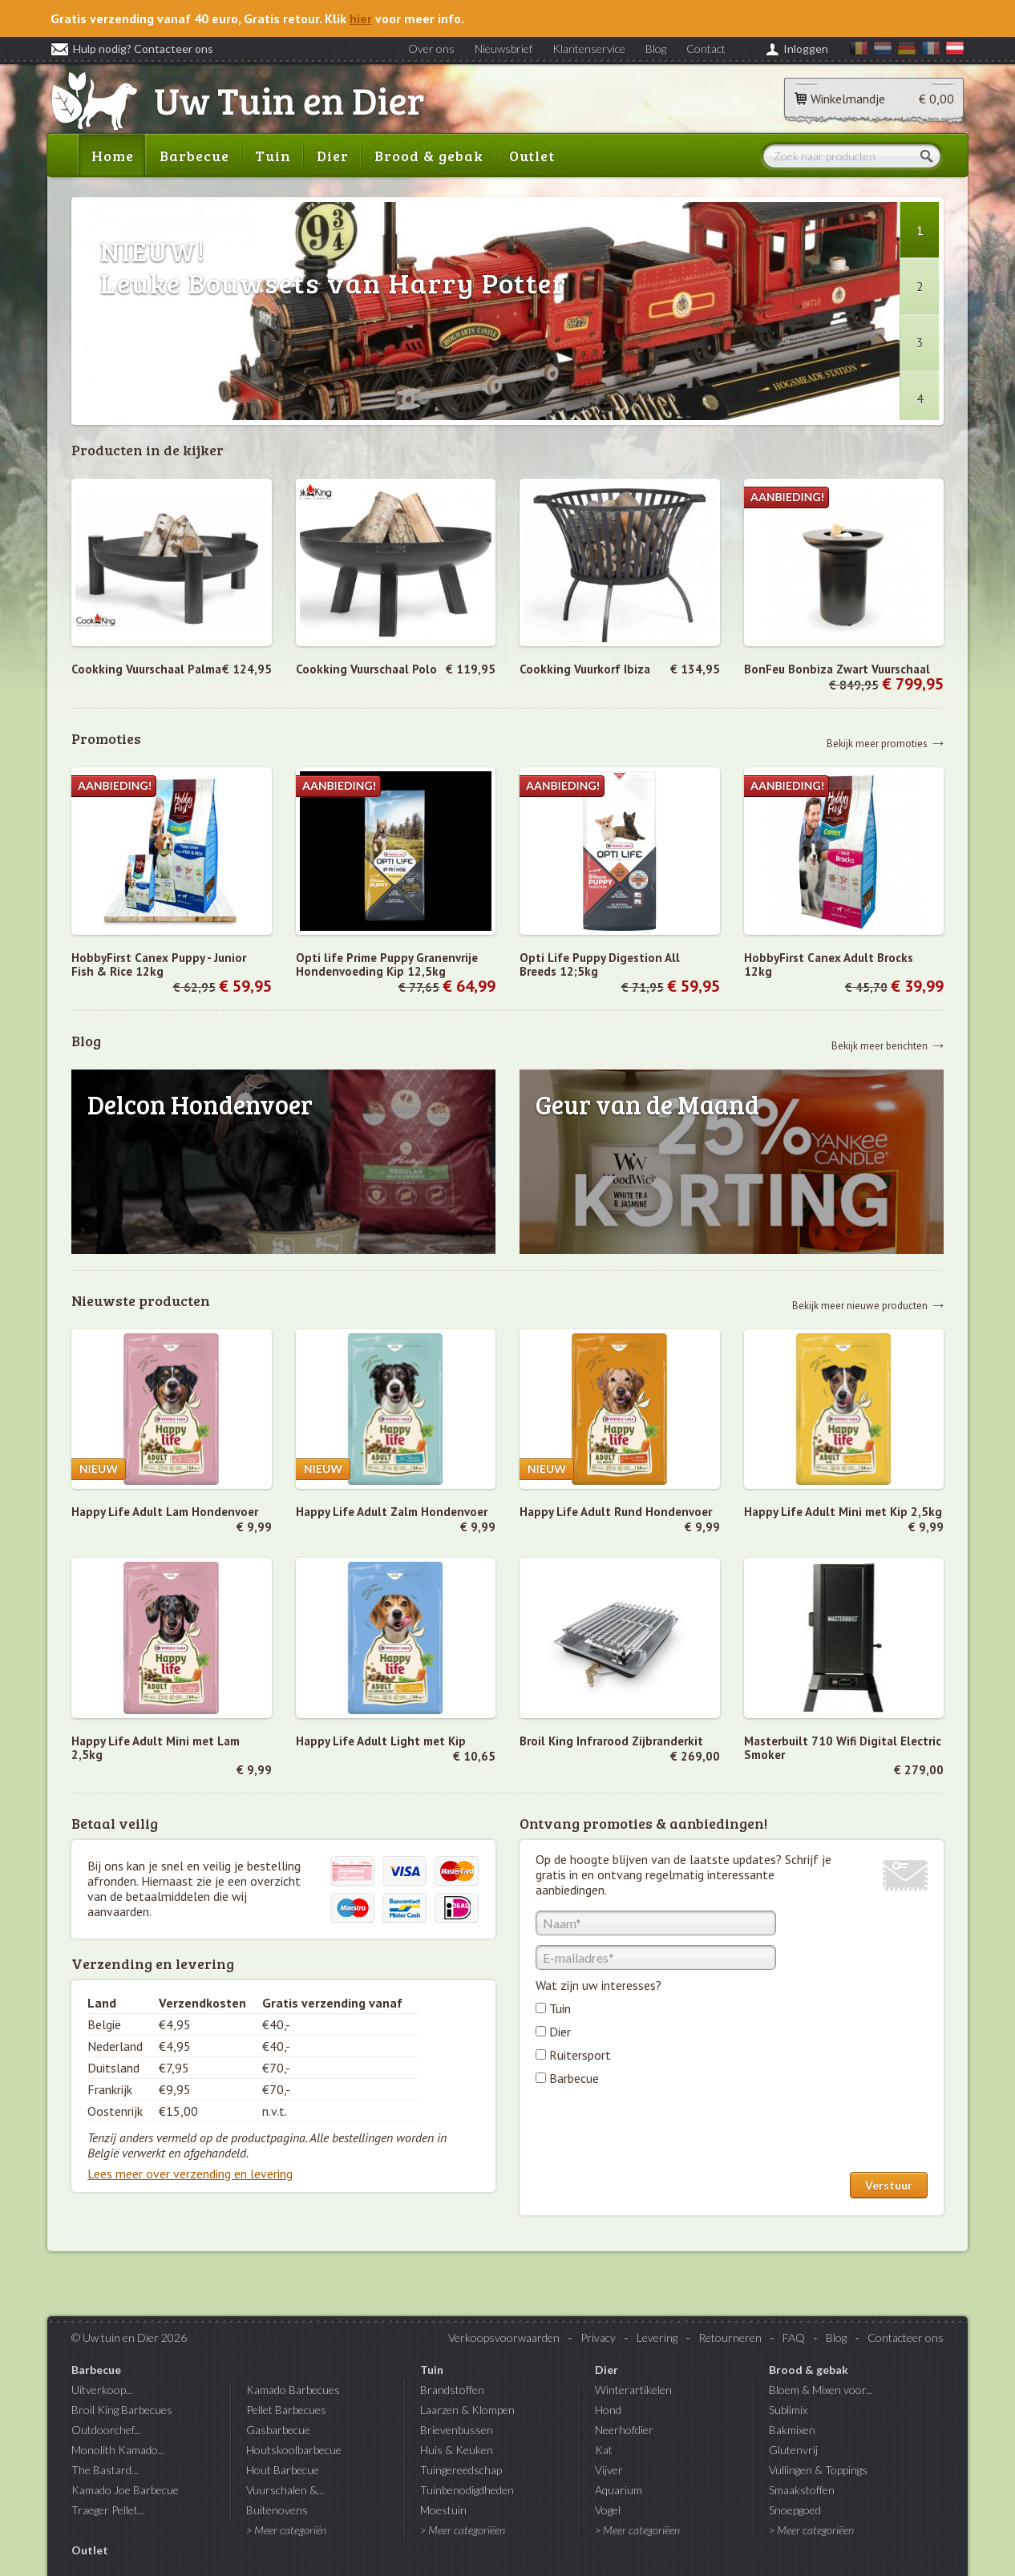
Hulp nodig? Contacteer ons (132, 48)
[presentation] (657, 2132)
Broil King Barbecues (121, 2409)
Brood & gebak (428, 155)
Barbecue (194, 155)
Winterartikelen (633, 2389)
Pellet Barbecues (286, 2409)
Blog (655, 48)
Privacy (598, 2337)
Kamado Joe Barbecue (125, 2490)
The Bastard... (105, 2470)
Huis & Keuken (456, 2450)
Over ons (431, 48)
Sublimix (788, 2409)
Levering (657, 2337)
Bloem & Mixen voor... (821, 2389)
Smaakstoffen (802, 2490)
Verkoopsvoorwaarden (504, 2337)
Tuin (273, 155)
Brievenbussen (456, 2429)
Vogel (608, 2510)
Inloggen (805, 48)
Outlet (532, 155)
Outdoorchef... (106, 2429)
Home (112, 155)
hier (361, 18)
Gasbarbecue (278, 2429)
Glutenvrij (793, 2450)
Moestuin (443, 2510)
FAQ (793, 2337)
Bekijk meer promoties (877, 743)
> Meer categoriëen (462, 2530)
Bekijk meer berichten (879, 1045)
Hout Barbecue (282, 2470)
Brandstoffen (452, 2389)
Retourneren (730, 2337)
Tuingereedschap (461, 2470)
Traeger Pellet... (108, 2510)
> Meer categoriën (286, 2530)
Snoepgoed (795, 2510)
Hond (608, 2409)
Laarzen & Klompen (467, 2409)
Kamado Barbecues (293, 2389)
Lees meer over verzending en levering (190, 2174)
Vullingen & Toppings (818, 2470)
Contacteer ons (905, 2337)
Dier (333, 155)
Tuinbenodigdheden (467, 2490)
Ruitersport (580, 2055)
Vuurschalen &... (285, 2490)
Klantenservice (588, 48)
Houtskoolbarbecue (294, 2450)
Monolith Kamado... (118, 2450)
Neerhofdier (624, 2429)
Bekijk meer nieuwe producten (860, 1305)
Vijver (609, 2470)
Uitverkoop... (102, 2389)
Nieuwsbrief (503, 48)
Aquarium (618, 2490)
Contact (706, 48)
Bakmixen (792, 2429)
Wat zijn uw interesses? (598, 1985)
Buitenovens (277, 2510)
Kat (604, 2450)
